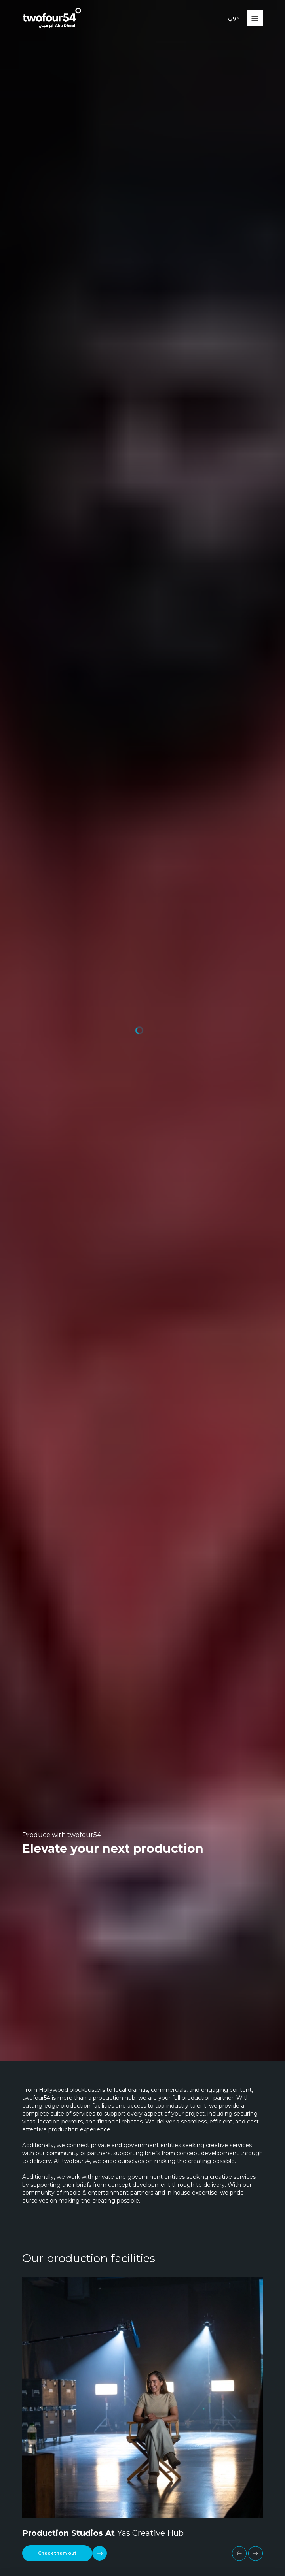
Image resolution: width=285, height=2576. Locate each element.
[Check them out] (64, 2553)
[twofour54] (52, 18)
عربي (233, 18)
